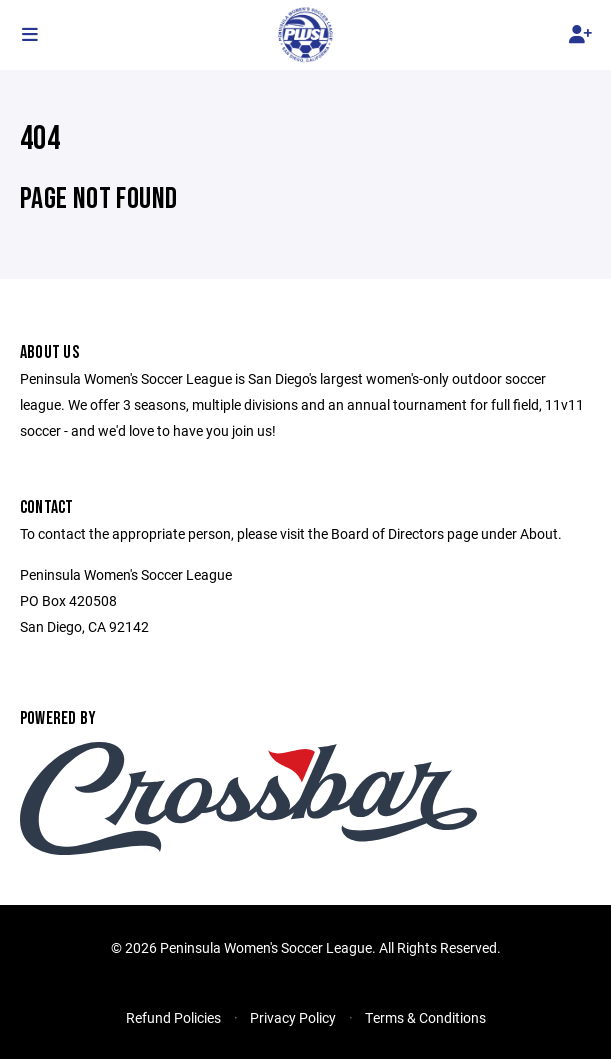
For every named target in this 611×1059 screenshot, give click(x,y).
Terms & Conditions (425, 1017)
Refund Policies (173, 1017)
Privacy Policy (293, 1017)
